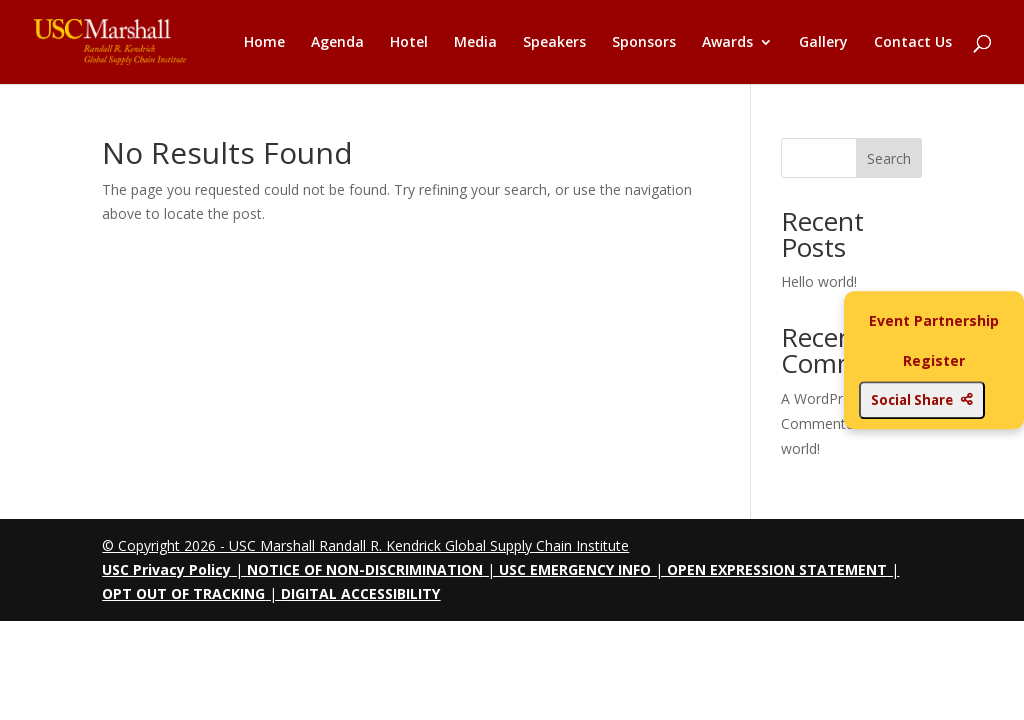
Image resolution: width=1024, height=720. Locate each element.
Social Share (922, 400)
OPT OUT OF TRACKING (183, 593)
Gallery (823, 43)
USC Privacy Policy (166, 569)
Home (264, 43)
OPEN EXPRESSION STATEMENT (777, 569)
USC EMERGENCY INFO (575, 569)
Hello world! (819, 281)
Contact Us (913, 43)
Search (889, 158)
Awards (727, 43)
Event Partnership (934, 320)
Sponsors (644, 43)
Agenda (337, 43)
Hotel (409, 43)
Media (475, 43)
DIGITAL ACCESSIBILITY (360, 593)
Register (934, 360)
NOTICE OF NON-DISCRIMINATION (365, 569)
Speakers (554, 43)
